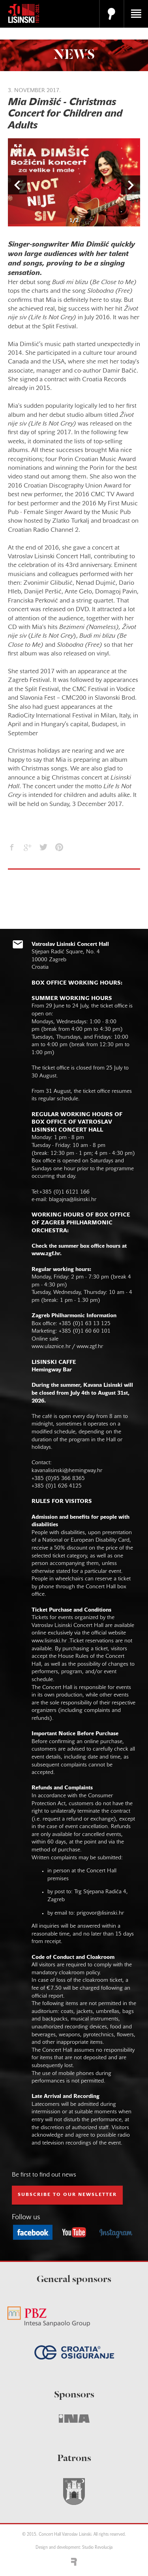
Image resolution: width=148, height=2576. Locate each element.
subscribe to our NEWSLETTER (67, 2195)
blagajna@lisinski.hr (72, 1199)
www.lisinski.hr (49, 1641)
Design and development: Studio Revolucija (74, 2548)
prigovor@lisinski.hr (100, 1913)
